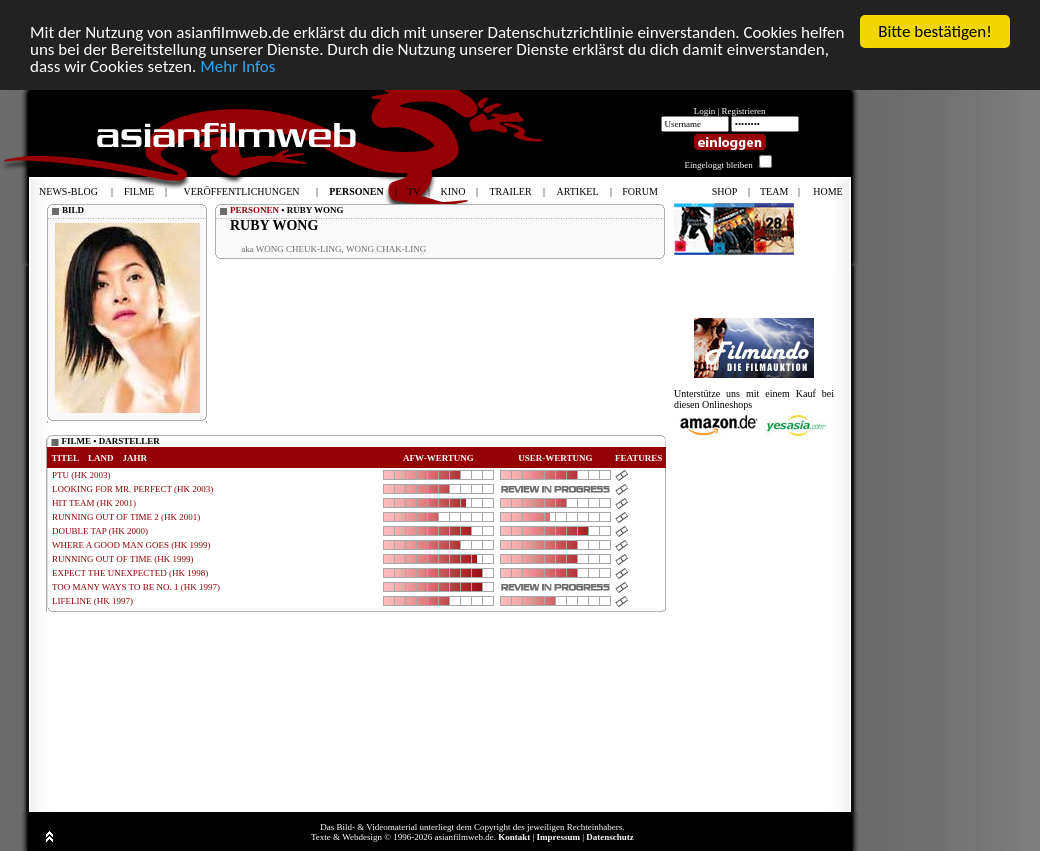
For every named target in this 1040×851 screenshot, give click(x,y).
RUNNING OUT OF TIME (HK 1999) (122, 559)
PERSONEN (254, 210)
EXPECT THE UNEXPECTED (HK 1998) (130, 573)
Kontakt (514, 837)
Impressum (558, 837)
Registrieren (744, 111)
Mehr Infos (237, 66)
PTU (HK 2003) (81, 475)
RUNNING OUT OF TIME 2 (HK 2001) (126, 517)
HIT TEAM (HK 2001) (94, 503)
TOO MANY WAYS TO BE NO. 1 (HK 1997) (136, 587)
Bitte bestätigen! (935, 31)
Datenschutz (610, 837)
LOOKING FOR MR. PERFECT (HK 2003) (132, 489)
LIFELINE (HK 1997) (92, 601)
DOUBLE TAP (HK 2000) (100, 531)
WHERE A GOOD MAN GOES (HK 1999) (131, 545)
